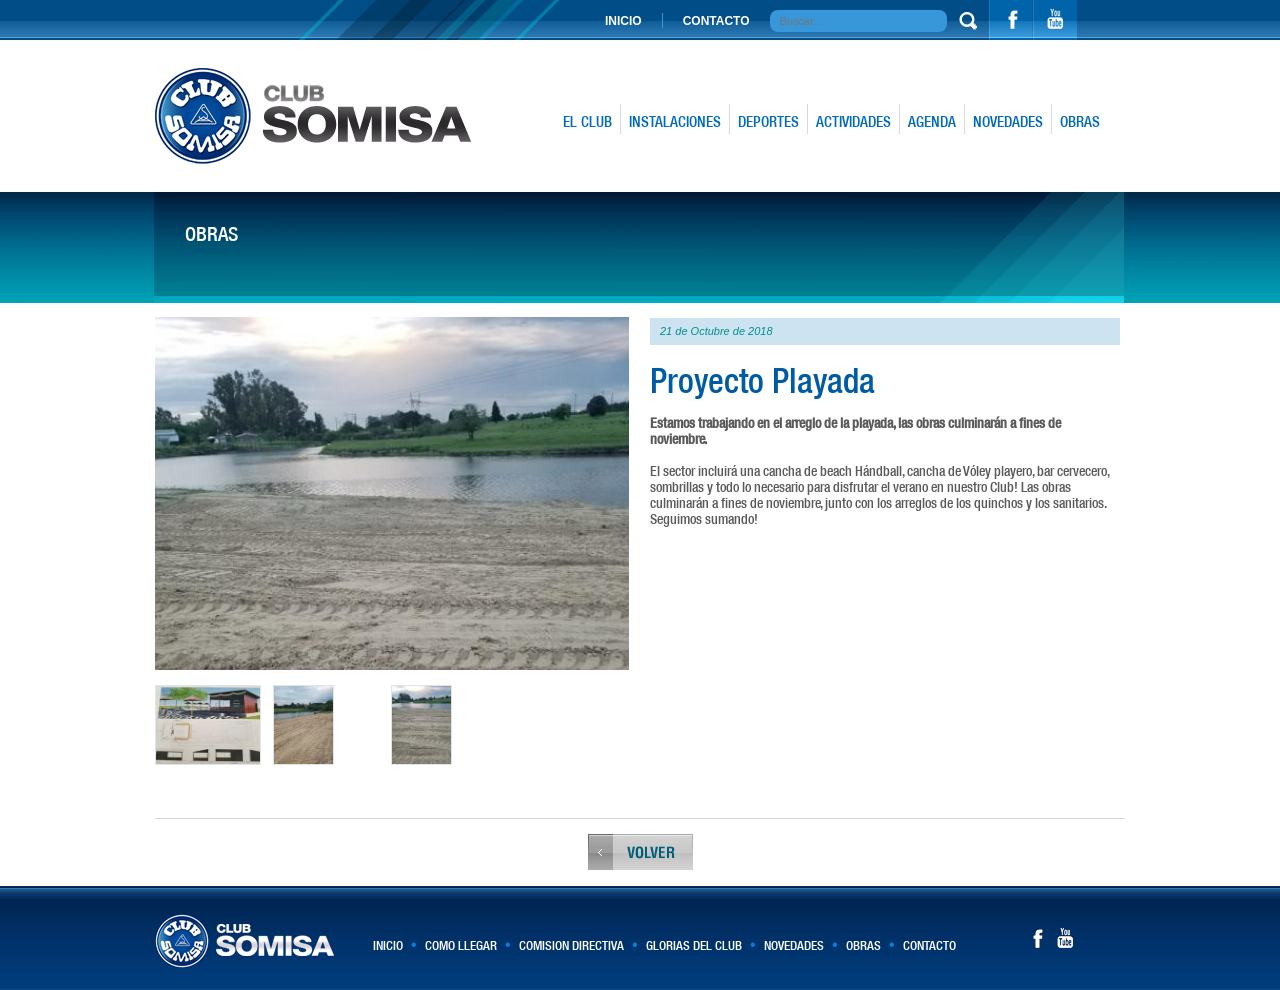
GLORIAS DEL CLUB (694, 945)
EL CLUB (587, 121)
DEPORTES (768, 121)
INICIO (623, 21)
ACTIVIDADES (853, 121)
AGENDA (932, 121)
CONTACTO (716, 21)
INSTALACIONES (675, 121)
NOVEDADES (1008, 121)
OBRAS (1080, 121)
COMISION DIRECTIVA (571, 945)
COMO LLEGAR (461, 945)
